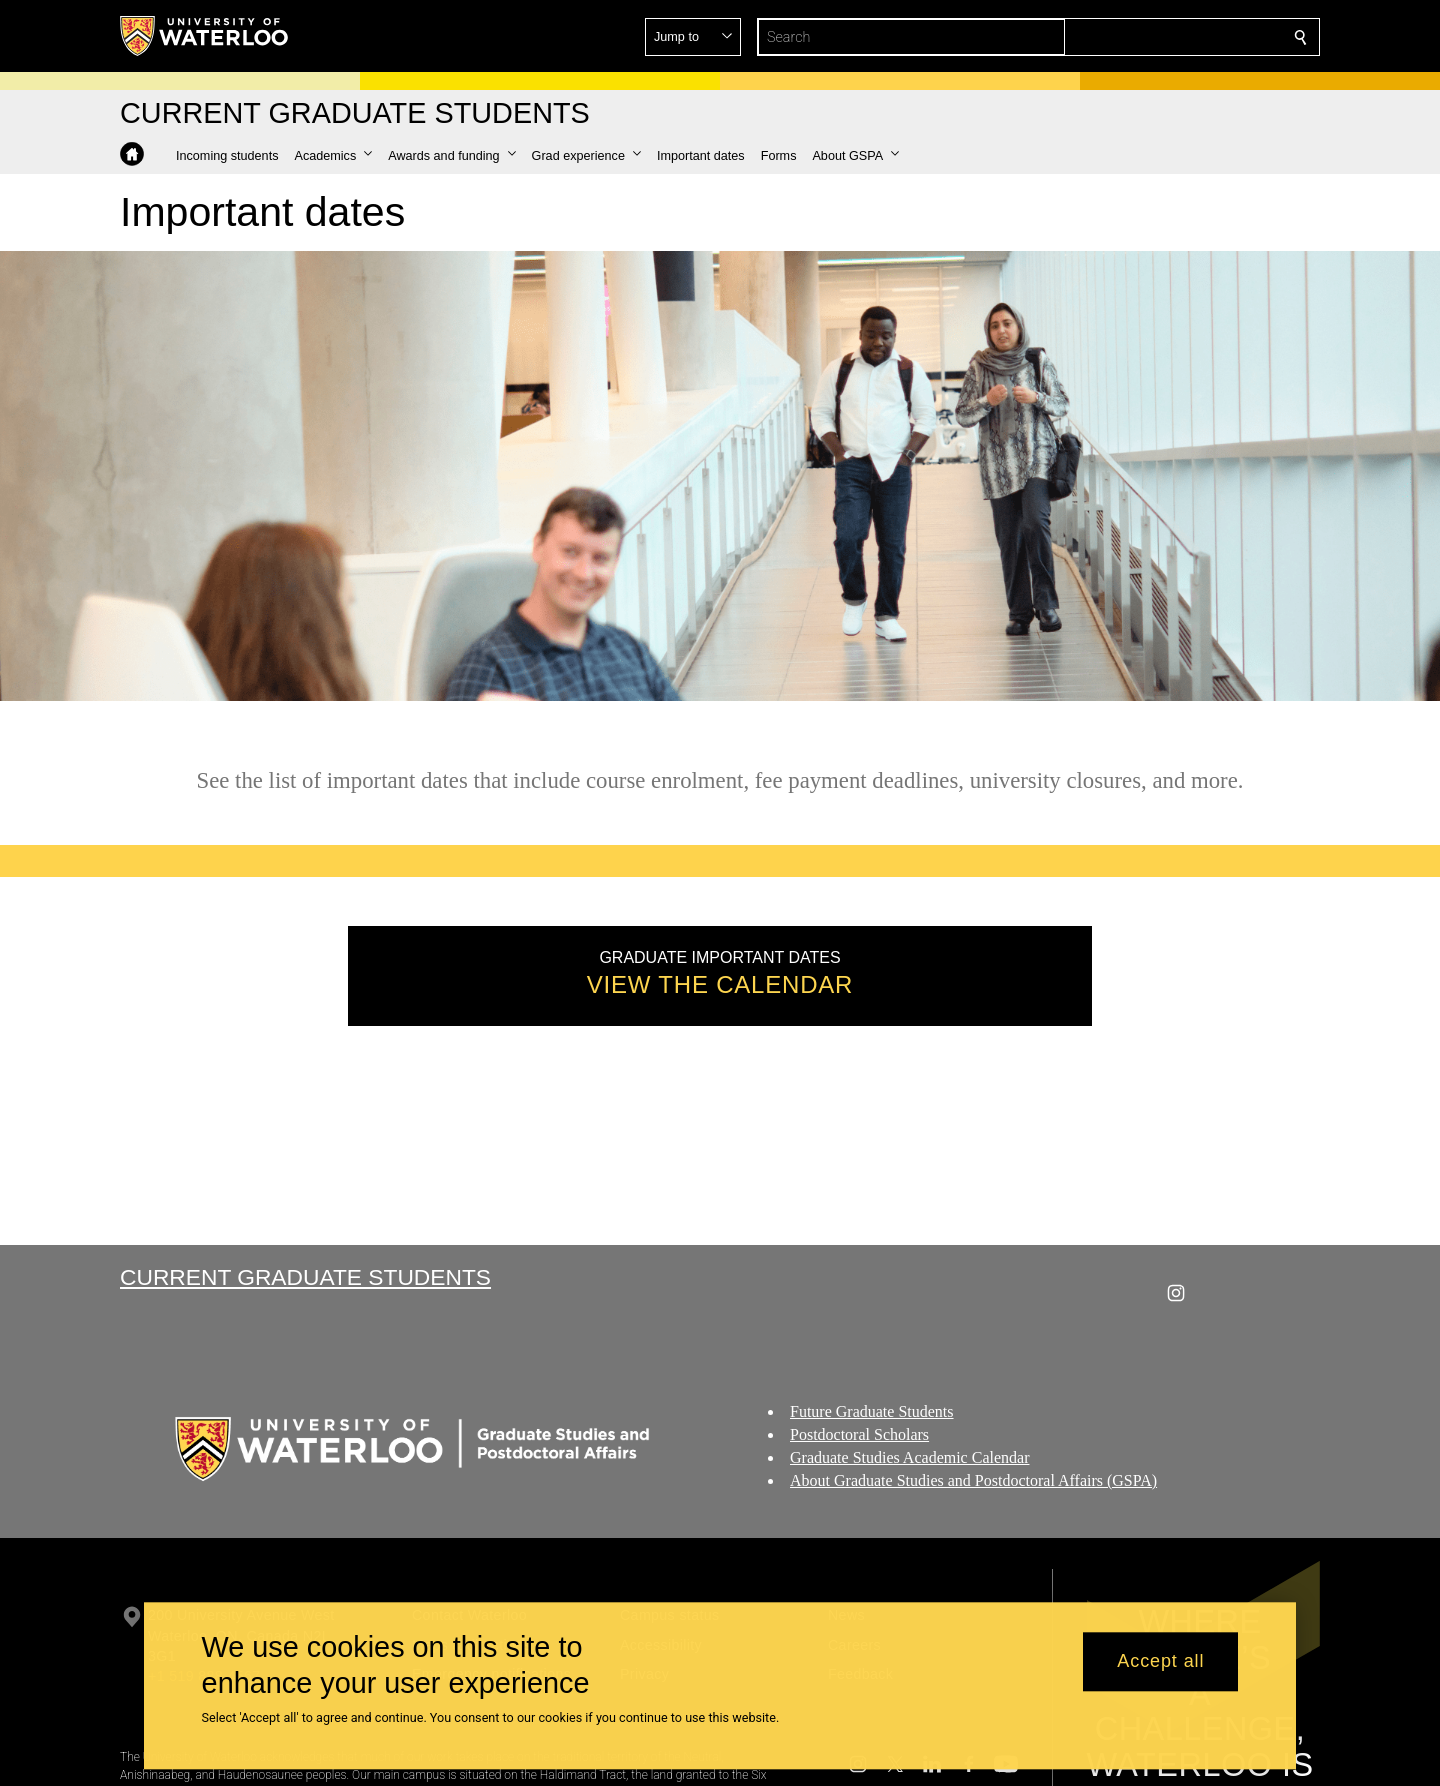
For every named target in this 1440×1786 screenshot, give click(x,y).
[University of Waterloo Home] (205, 36)
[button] (1156, 37)
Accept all (1160, 1662)
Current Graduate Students (305, 1277)
